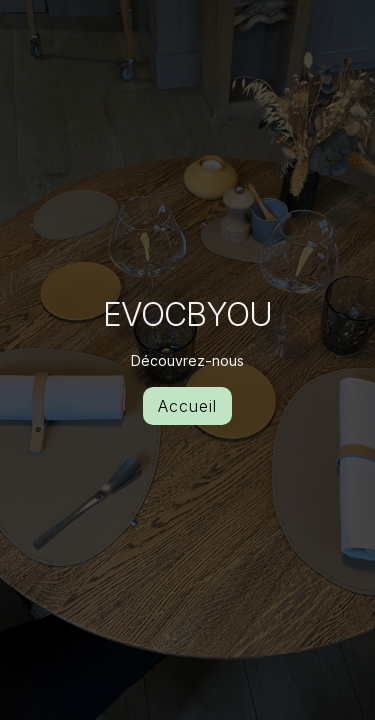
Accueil (187, 406)
